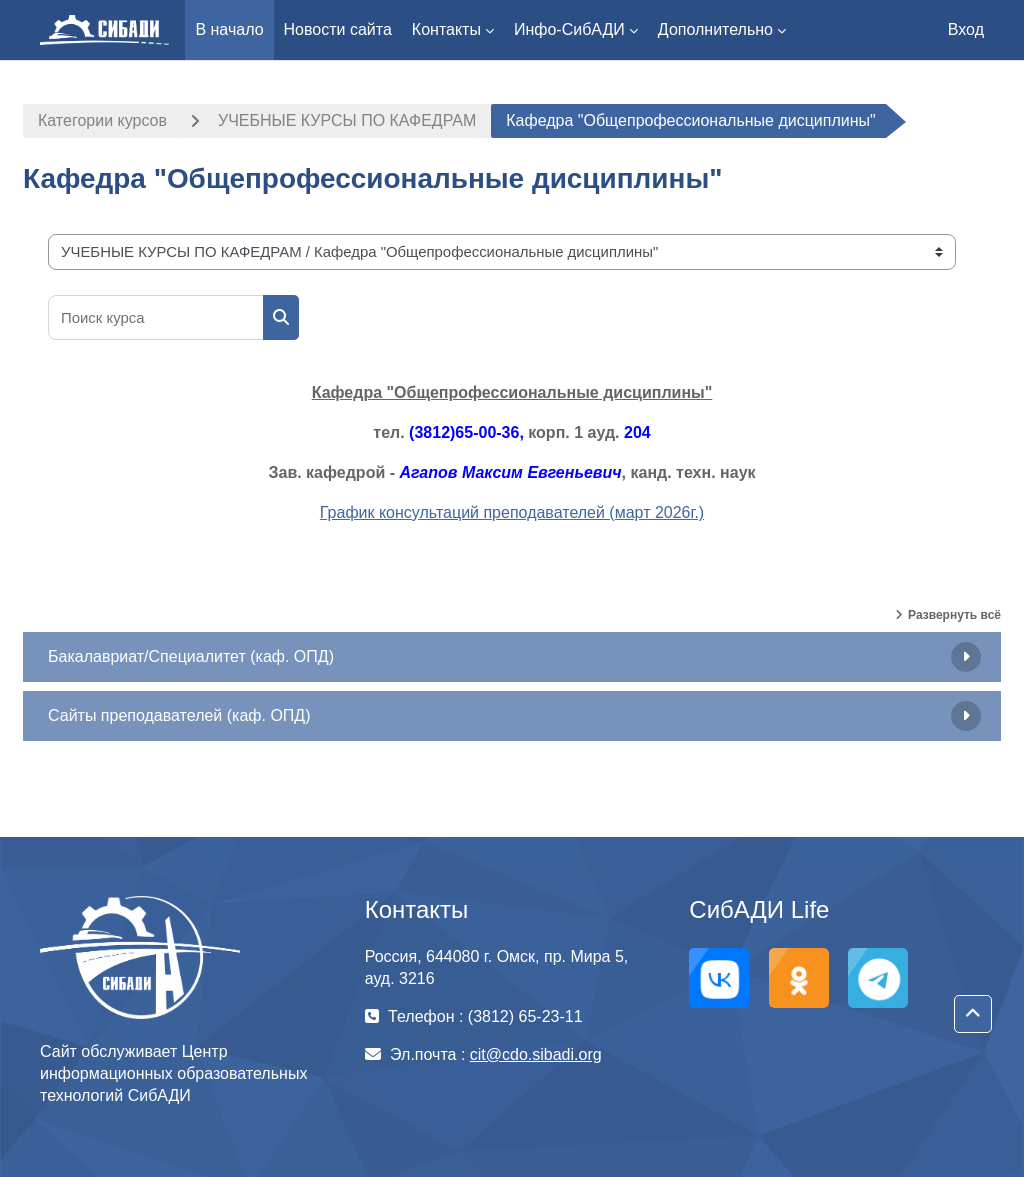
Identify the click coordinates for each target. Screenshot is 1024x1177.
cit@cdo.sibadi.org (536, 1054)
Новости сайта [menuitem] (338, 29)
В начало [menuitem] (229, 29)
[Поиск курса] (156, 317)
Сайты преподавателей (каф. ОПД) (179, 715)
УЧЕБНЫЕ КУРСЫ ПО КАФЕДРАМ (347, 120)
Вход (966, 29)
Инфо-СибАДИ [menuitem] (569, 29)
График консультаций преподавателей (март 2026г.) (512, 512)
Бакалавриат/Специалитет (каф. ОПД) (191, 656)
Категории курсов (102, 120)
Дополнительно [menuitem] (715, 29)
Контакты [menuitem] (446, 29)
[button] (973, 1014)
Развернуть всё (954, 615)
